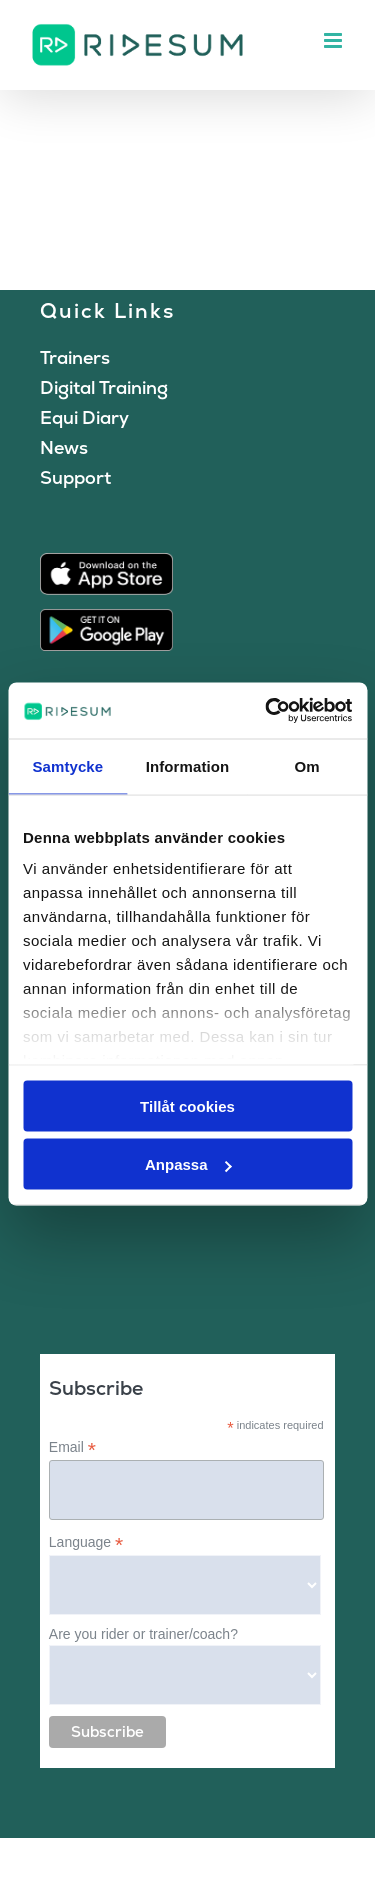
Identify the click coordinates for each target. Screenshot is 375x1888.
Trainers (75, 357)
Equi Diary (84, 417)
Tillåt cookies (187, 1105)
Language (86, 1542)
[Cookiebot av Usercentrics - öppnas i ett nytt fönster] (267, 711)
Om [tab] (307, 765)
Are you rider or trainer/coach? (143, 1634)
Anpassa (188, 1164)
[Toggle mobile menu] (334, 40)
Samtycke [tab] (67, 765)
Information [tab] (188, 765)
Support (75, 477)
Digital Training (104, 387)
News (64, 447)
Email (72, 1447)
